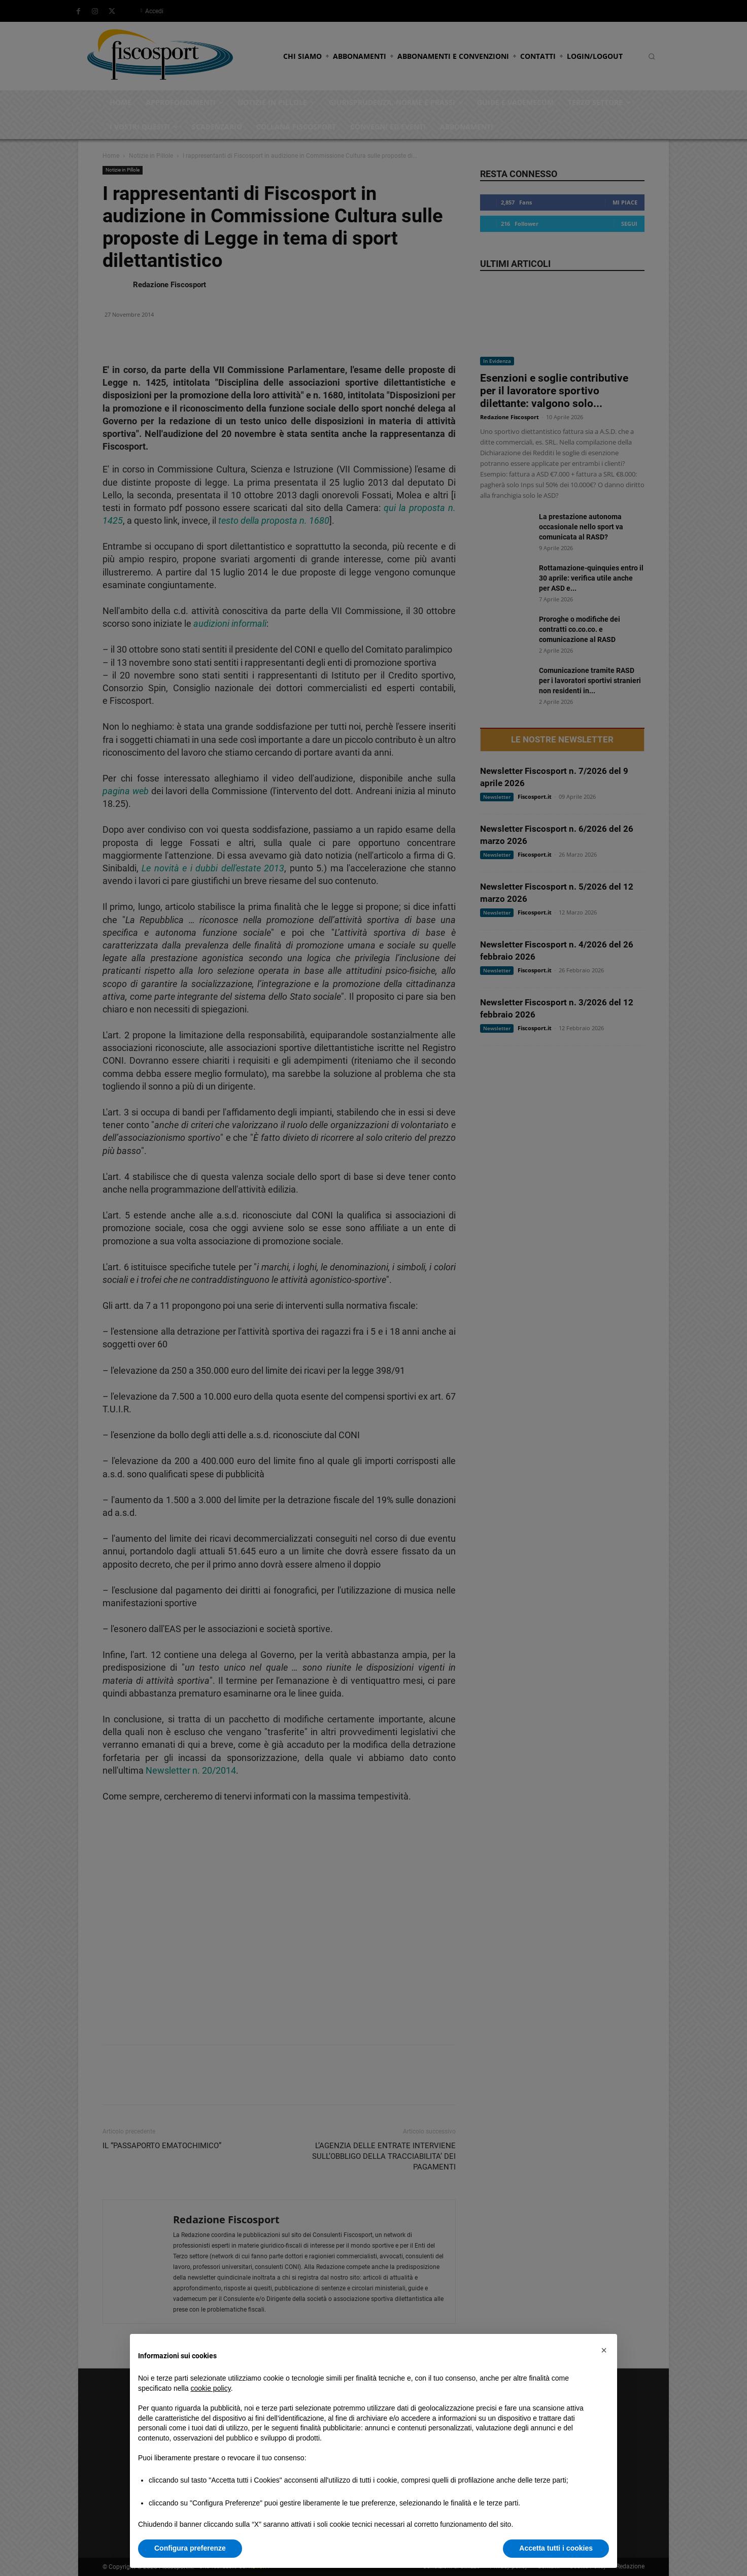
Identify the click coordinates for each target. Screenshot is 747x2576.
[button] (604, 2350)
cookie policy (211, 2388)
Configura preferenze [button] (190, 2548)
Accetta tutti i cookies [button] (556, 2548)
